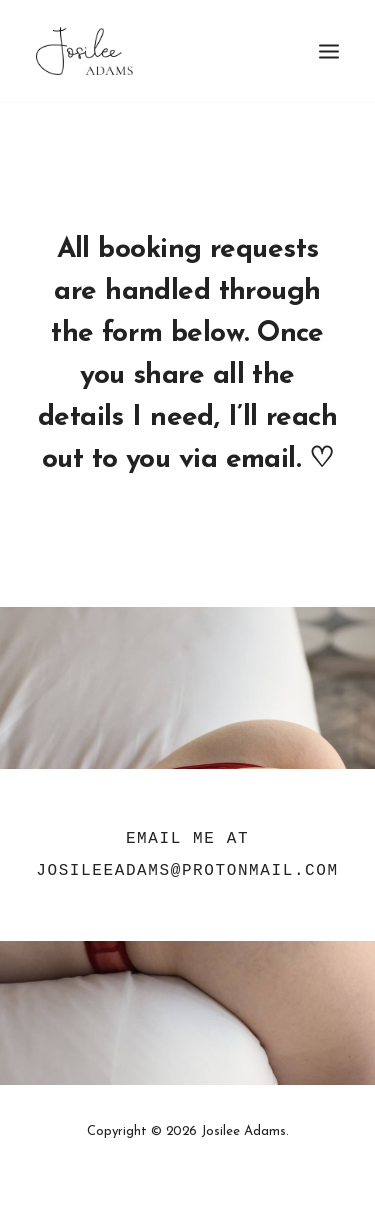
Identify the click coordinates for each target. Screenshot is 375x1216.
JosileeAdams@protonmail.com (187, 871)
